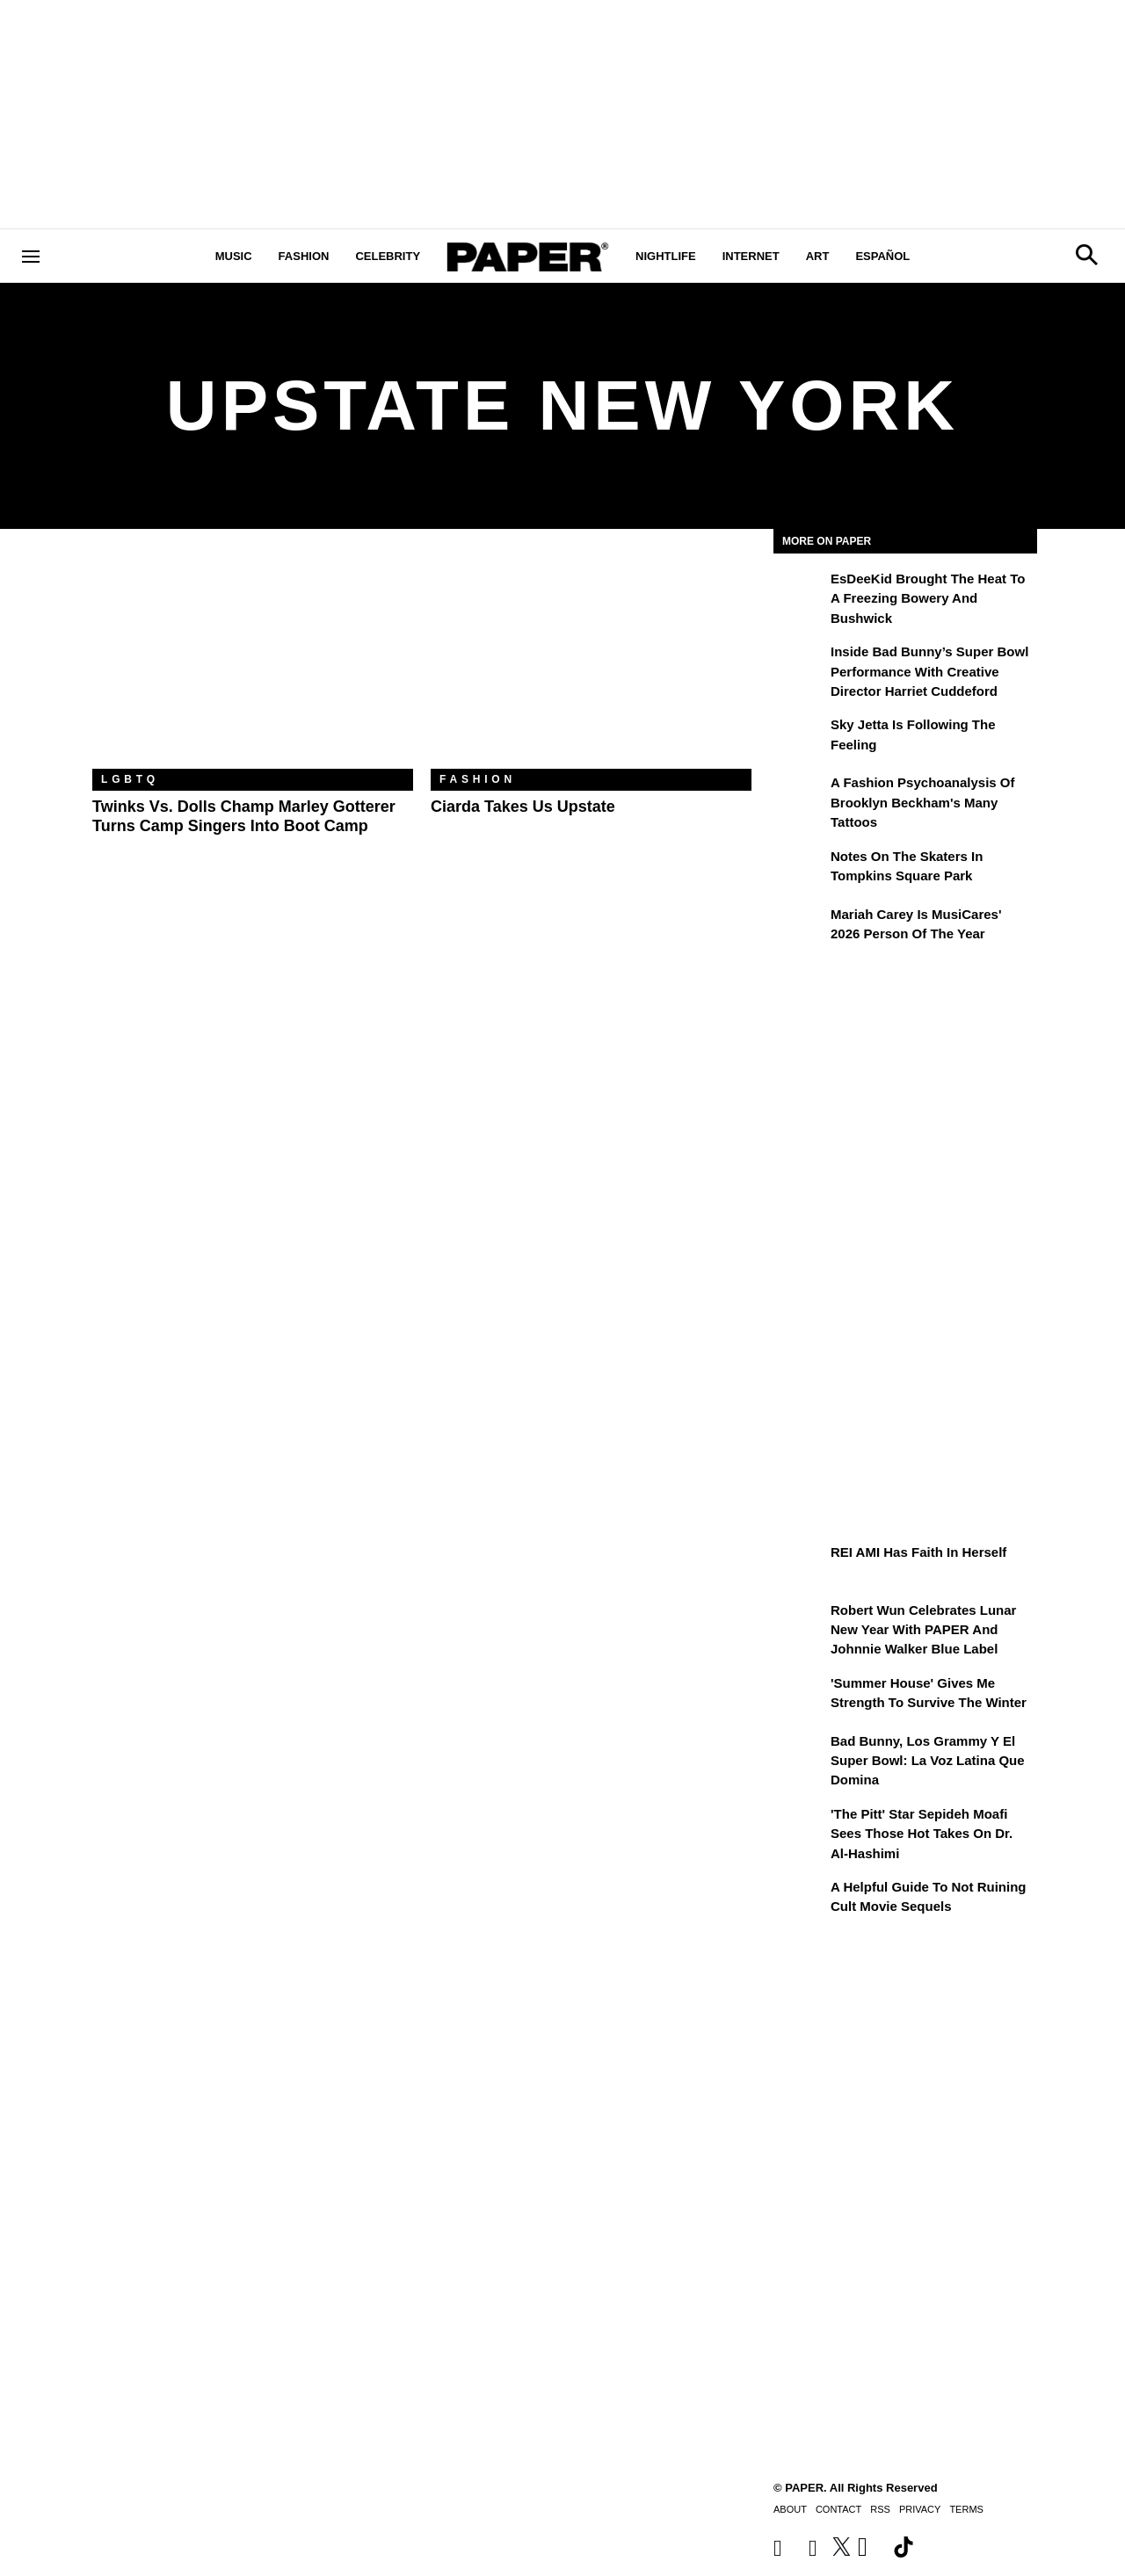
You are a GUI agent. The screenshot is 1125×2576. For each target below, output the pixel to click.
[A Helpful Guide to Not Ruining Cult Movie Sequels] (800, 1899)
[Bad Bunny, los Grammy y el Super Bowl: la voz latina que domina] (800, 1754)
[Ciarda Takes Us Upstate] (591, 662)
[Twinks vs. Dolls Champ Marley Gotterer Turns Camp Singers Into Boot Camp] (252, 662)
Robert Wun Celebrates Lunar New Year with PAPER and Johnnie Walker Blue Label (923, 1630)
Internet (751, 256)
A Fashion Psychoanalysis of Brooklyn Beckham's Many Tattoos (923, 802)
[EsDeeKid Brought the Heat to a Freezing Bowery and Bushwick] (800, 591)
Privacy (919, 2509)
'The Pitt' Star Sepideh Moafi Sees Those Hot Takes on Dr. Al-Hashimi (921, 1833)
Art (818, 256)
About (790, 2509)
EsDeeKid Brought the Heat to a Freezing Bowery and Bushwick (928, 598)
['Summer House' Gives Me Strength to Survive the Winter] (800, 1696)
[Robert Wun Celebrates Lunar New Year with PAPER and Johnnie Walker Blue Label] (800, 1623)
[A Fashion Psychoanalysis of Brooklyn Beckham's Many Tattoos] (800, 795)
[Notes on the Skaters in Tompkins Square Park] (800, 869)
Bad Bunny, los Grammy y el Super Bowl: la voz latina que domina (928, 1760)
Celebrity (387, 256)
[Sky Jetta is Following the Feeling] (800, 737)
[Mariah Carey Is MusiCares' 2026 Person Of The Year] (800, 927)
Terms (966, 2509)
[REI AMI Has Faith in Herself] (800, 1565)
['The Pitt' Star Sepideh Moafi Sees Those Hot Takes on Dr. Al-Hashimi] (800, 1827)
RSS (880, 2509)
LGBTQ (130, 779)
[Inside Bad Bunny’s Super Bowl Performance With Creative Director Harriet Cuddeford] (800, 664)
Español (882, 256)
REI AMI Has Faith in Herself (918, 1552)
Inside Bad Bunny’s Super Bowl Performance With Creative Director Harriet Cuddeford (929, 671)
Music (233, 256)
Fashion (304, 256)
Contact (838, 2509)
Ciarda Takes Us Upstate (523, 806)
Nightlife (665, 256)
